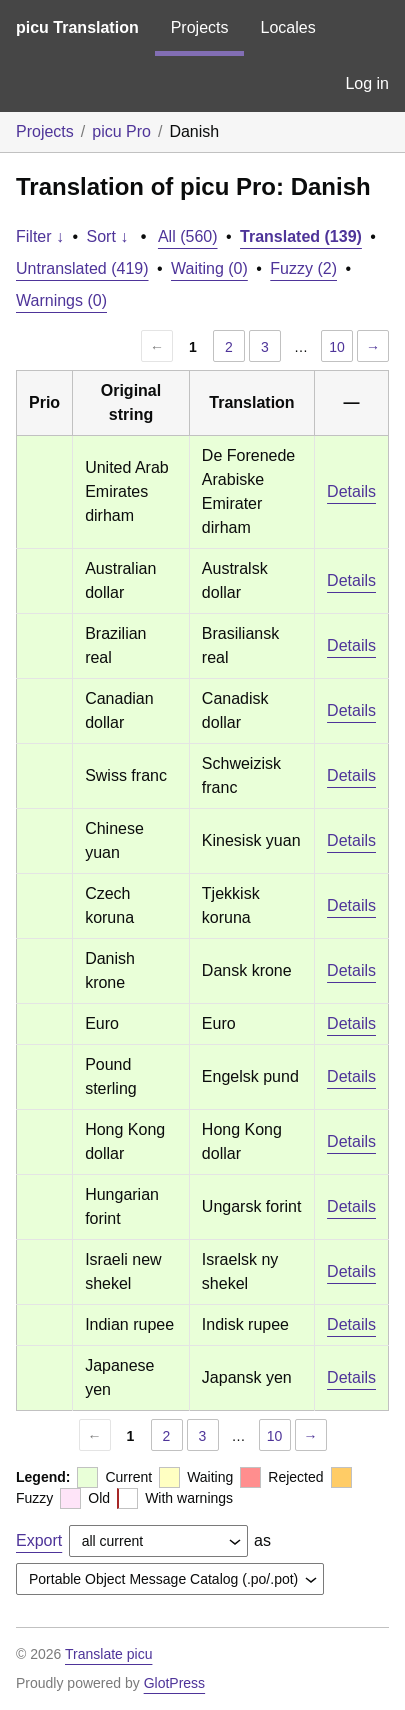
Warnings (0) (61, 300)
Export (39, 1540)
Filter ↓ (40, 236)
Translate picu (108, 1654)
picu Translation (77, 27)
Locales (287, 27)
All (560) (188, 236)
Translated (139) (301, 236)
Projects (200, 27)
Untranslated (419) (82, 268)
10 (337, 347)
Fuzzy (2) (303, 268)
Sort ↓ (108, 236)
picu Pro (121, 131)
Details (351, 491)
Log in (367, 83)
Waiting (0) (209, 268)
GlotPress (174, 1683)
